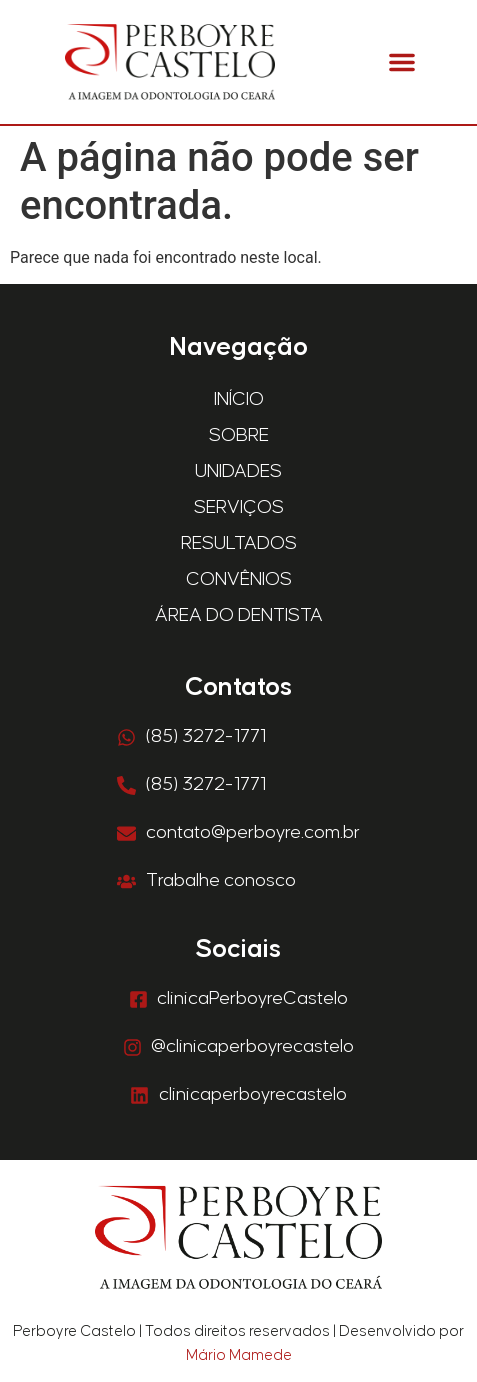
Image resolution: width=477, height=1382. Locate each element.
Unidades (238, 471)
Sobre (239, 435)
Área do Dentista (239, 615)
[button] (402, 62)
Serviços (239, 507)
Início (239, 399)
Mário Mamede (239, 1355)
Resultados (239, 543)
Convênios (239, 579)
